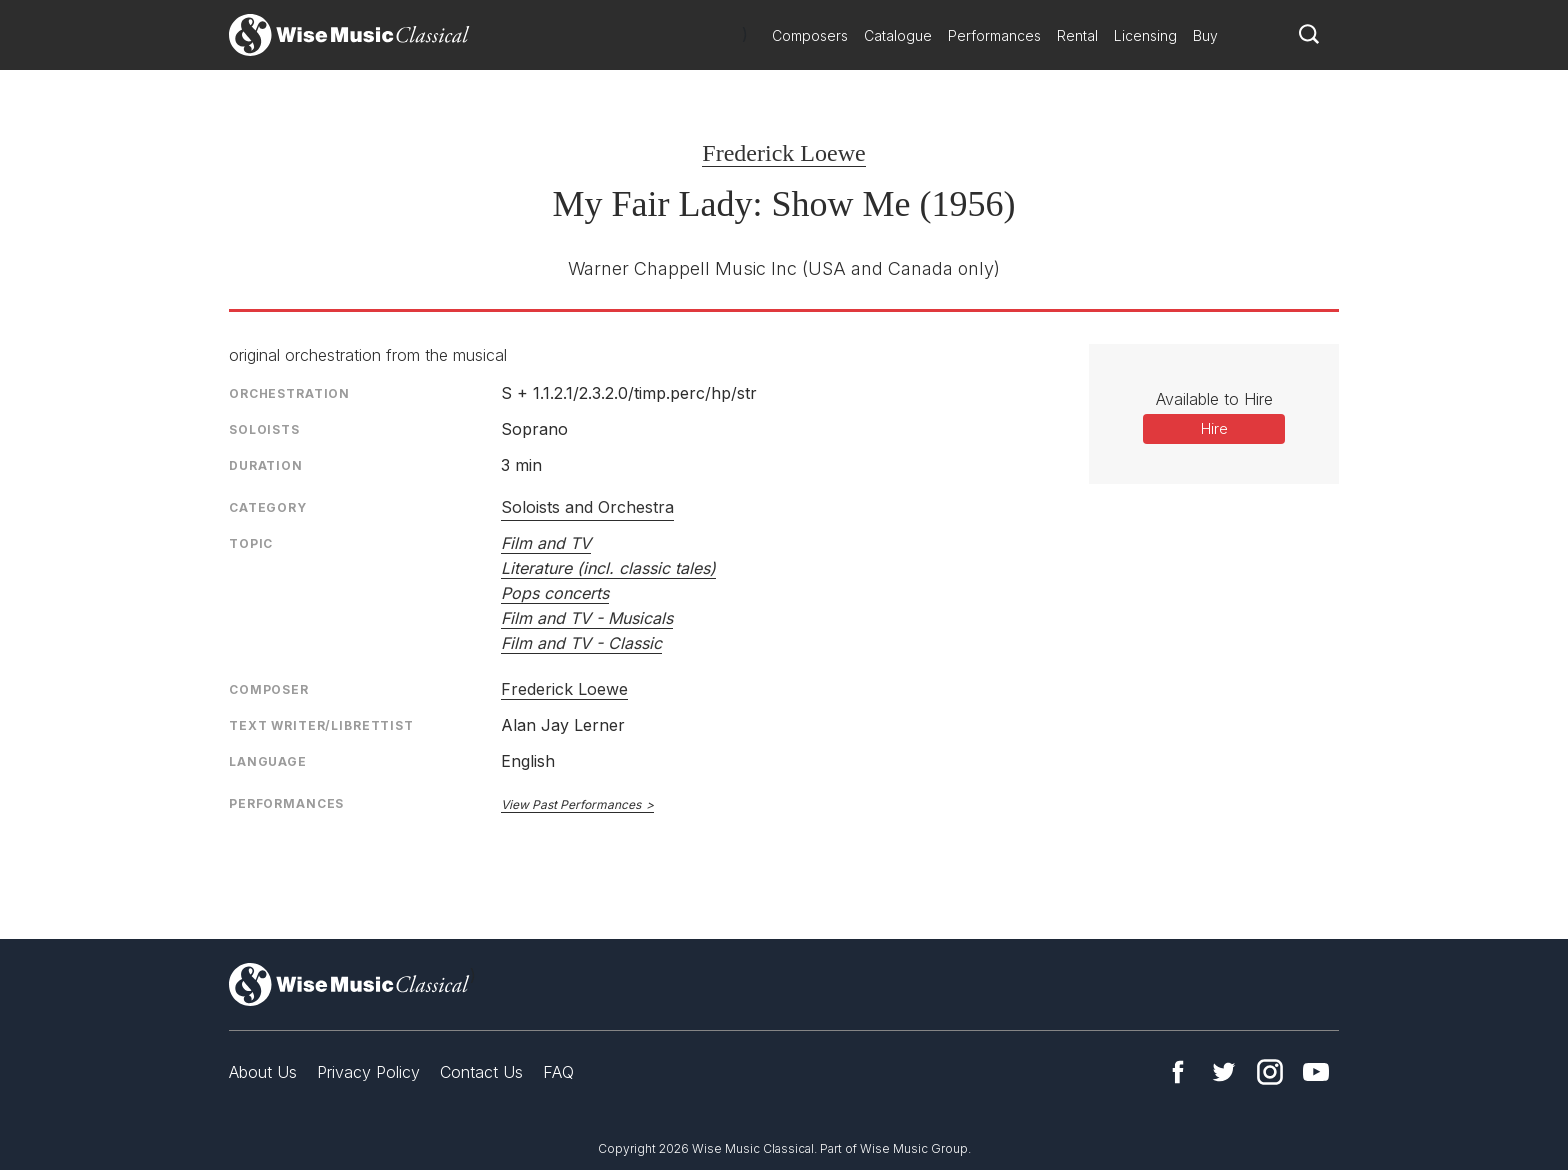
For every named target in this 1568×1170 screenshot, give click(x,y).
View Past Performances (571, 804)
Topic (251, 543)
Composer (269, 689)
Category (268, 507)
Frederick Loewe (783, 153)
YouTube (1316, 1072)
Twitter (1224, 1072)
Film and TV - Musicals (587, 618)
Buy (1205, 35)
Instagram (1270, 1072)
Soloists (264, 429)
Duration (266, 465)
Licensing (1145, 35)
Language (268, 761)
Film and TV (546, 543)
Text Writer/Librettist (321, 725)
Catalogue (898, 35)
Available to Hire (1214, 399)
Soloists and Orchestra (587, 507)
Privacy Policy (368, 1072)
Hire (1214, 428)
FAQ (558, 1072)
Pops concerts (555, 593)
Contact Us (481, 1072)
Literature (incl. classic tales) (608, 568)
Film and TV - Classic (581, 643)
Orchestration (289, 393)
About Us (263, 1072)
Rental (1077, 35)
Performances (994, 35)
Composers (810, 35)
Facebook (1178, 1072)
